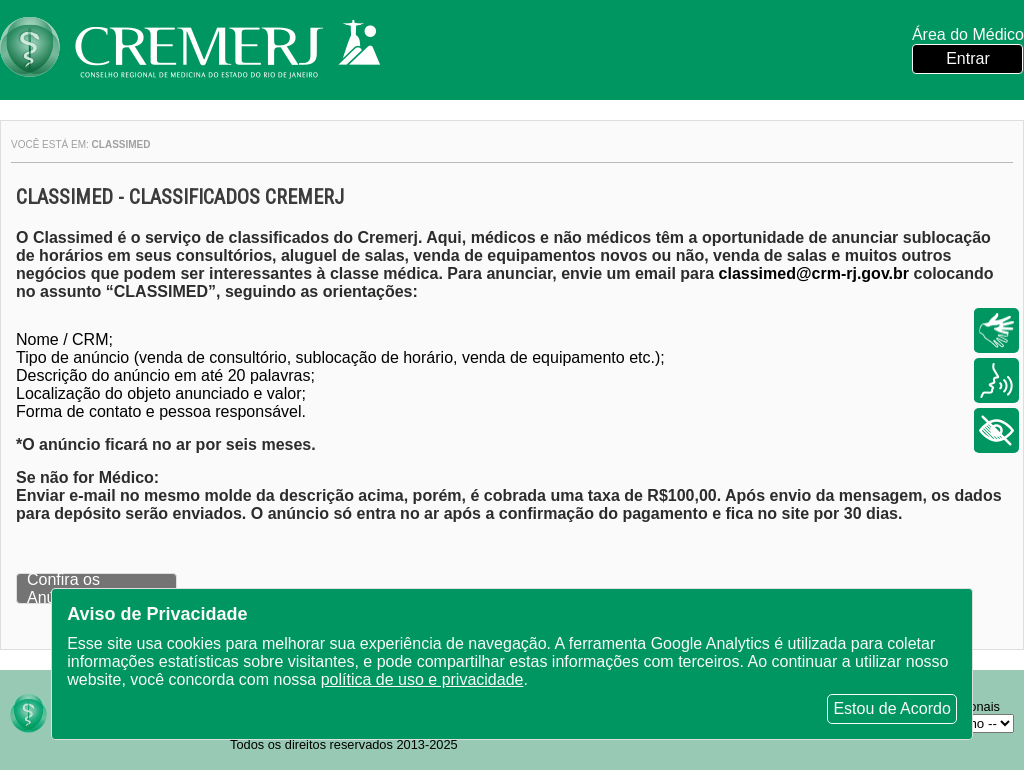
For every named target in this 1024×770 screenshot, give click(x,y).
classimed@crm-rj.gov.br (814, 273)
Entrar (968, 58)
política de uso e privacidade (422, 679)
